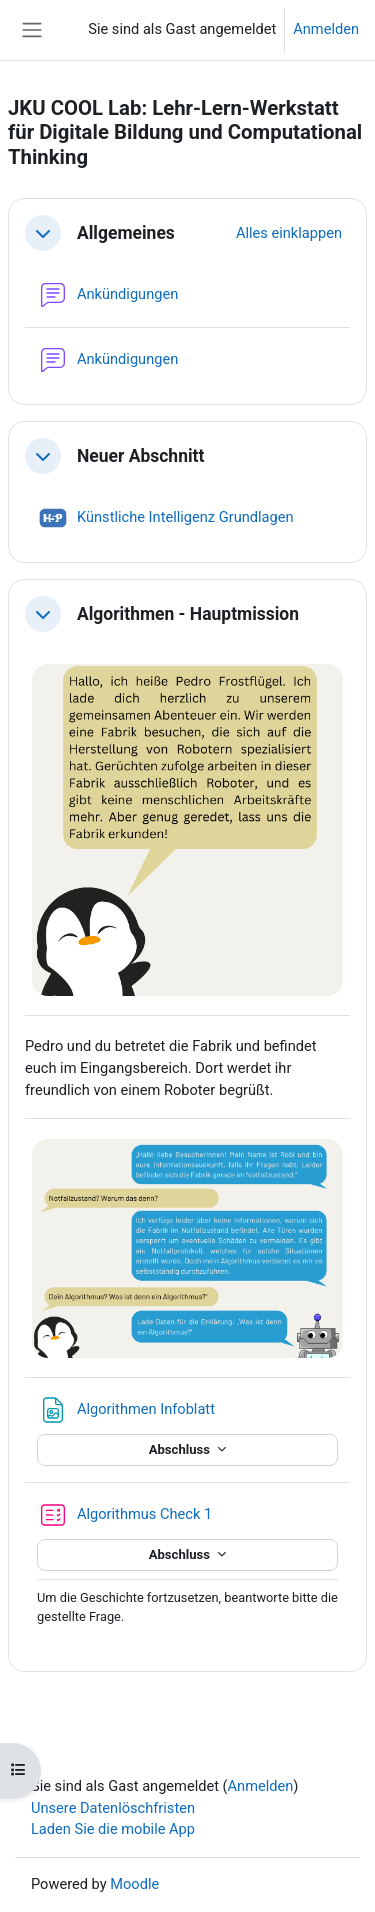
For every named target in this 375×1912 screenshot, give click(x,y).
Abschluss (181, 1449)
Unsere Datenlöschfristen (113, 1808)
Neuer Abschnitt (140, 456)
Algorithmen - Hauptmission (188, 614)
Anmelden (326, 29)
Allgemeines (126, 233)
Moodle (134, 1884)
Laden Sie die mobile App (113, 1829)
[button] (43, 233)
